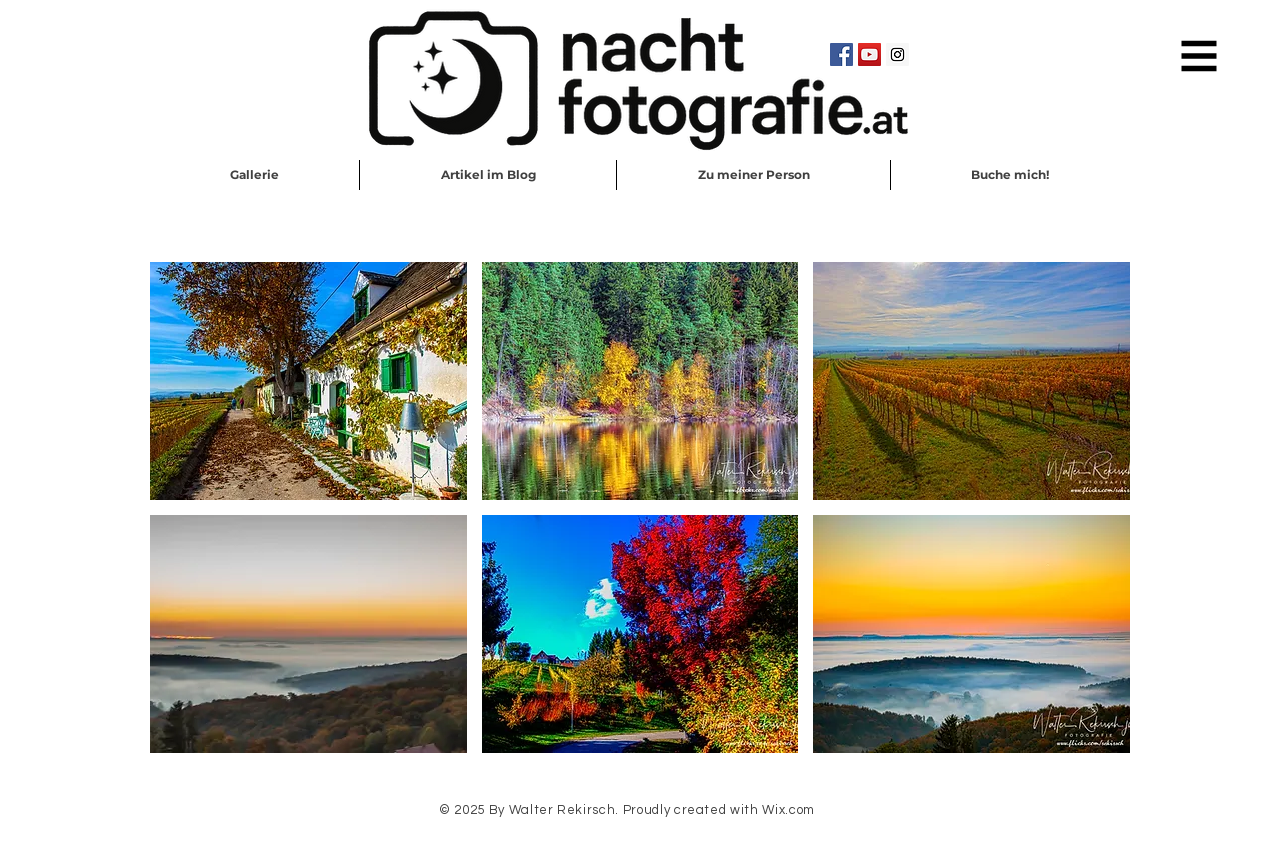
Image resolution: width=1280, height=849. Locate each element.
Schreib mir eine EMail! (641, 837)
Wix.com (788, 810)
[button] (1199, 56)
